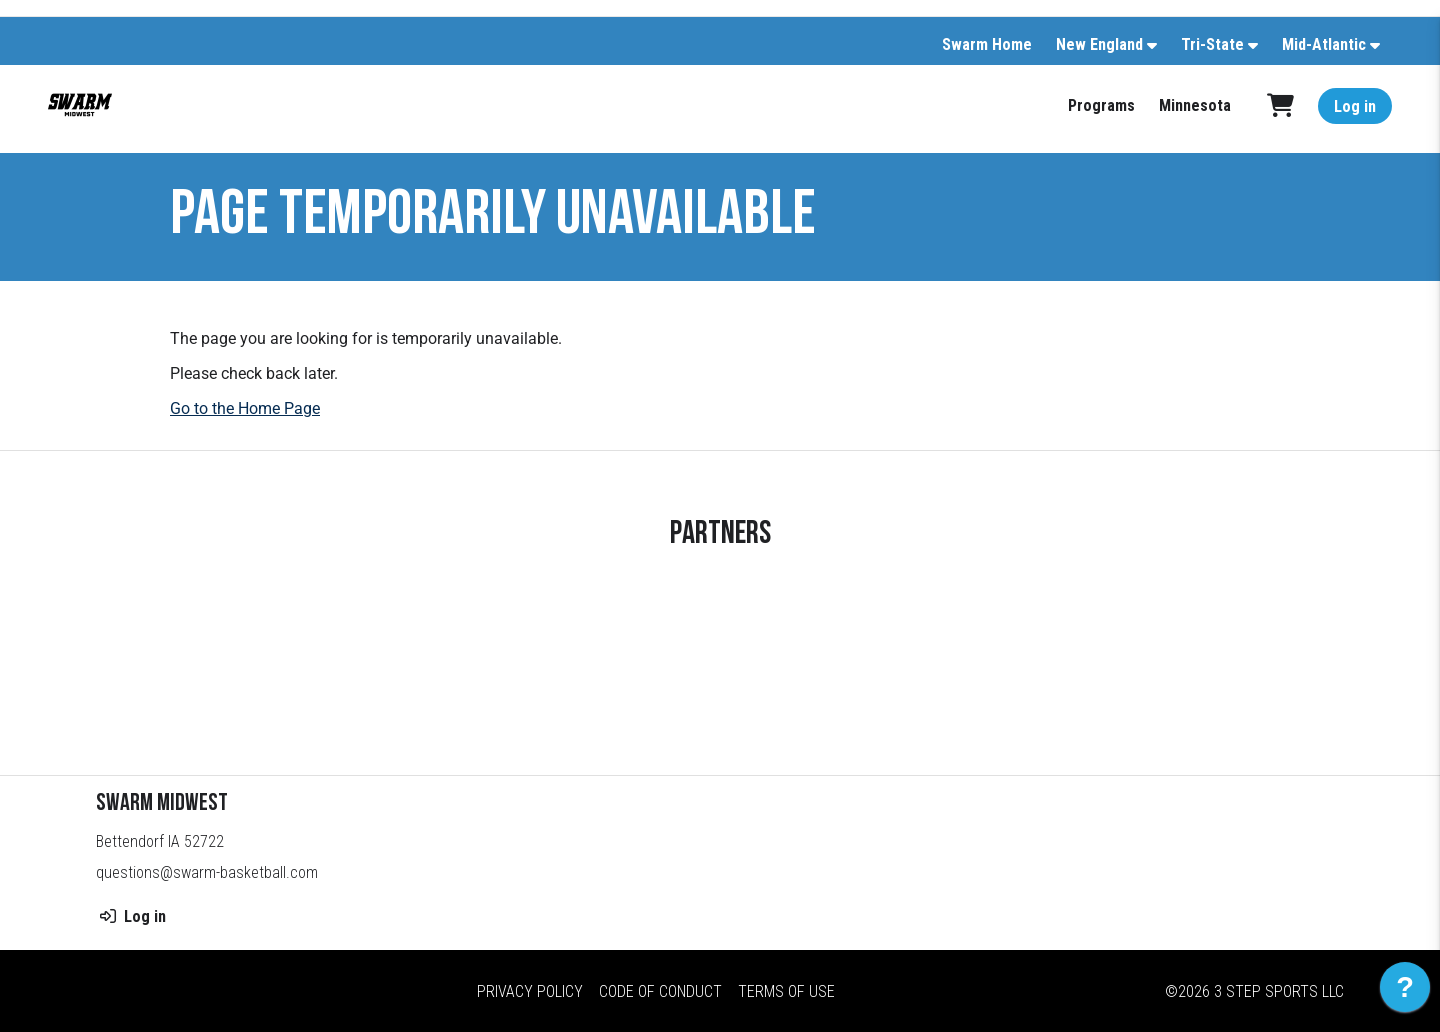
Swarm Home (987, 44)
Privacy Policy (530, 991)
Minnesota (1195, 105)
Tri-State (1212, 44)
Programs (1101, 105)
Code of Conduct (660, 991)
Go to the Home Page (245, 408)
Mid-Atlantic (1324, 44)
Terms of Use (786, 991)
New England (1099, 44)
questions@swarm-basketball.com (207, 872)
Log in (1355, 106)
